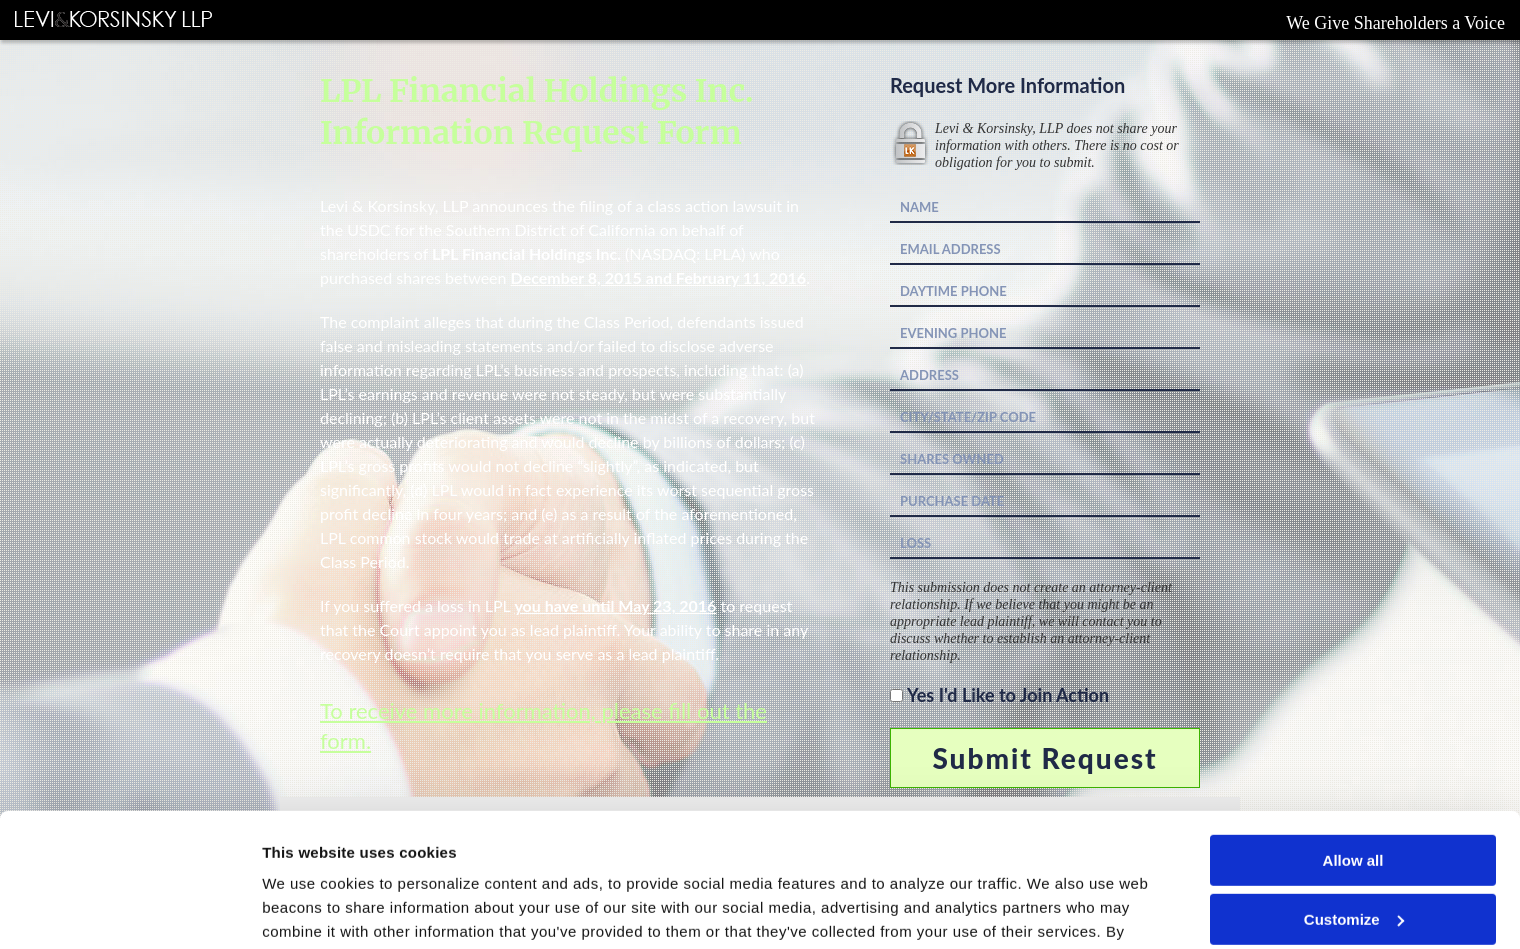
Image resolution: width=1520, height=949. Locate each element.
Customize (1354, 793)
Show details (308, 909)
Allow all (1353, 735)
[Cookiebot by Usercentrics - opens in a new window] (129, 910)
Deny (1353, 852)
